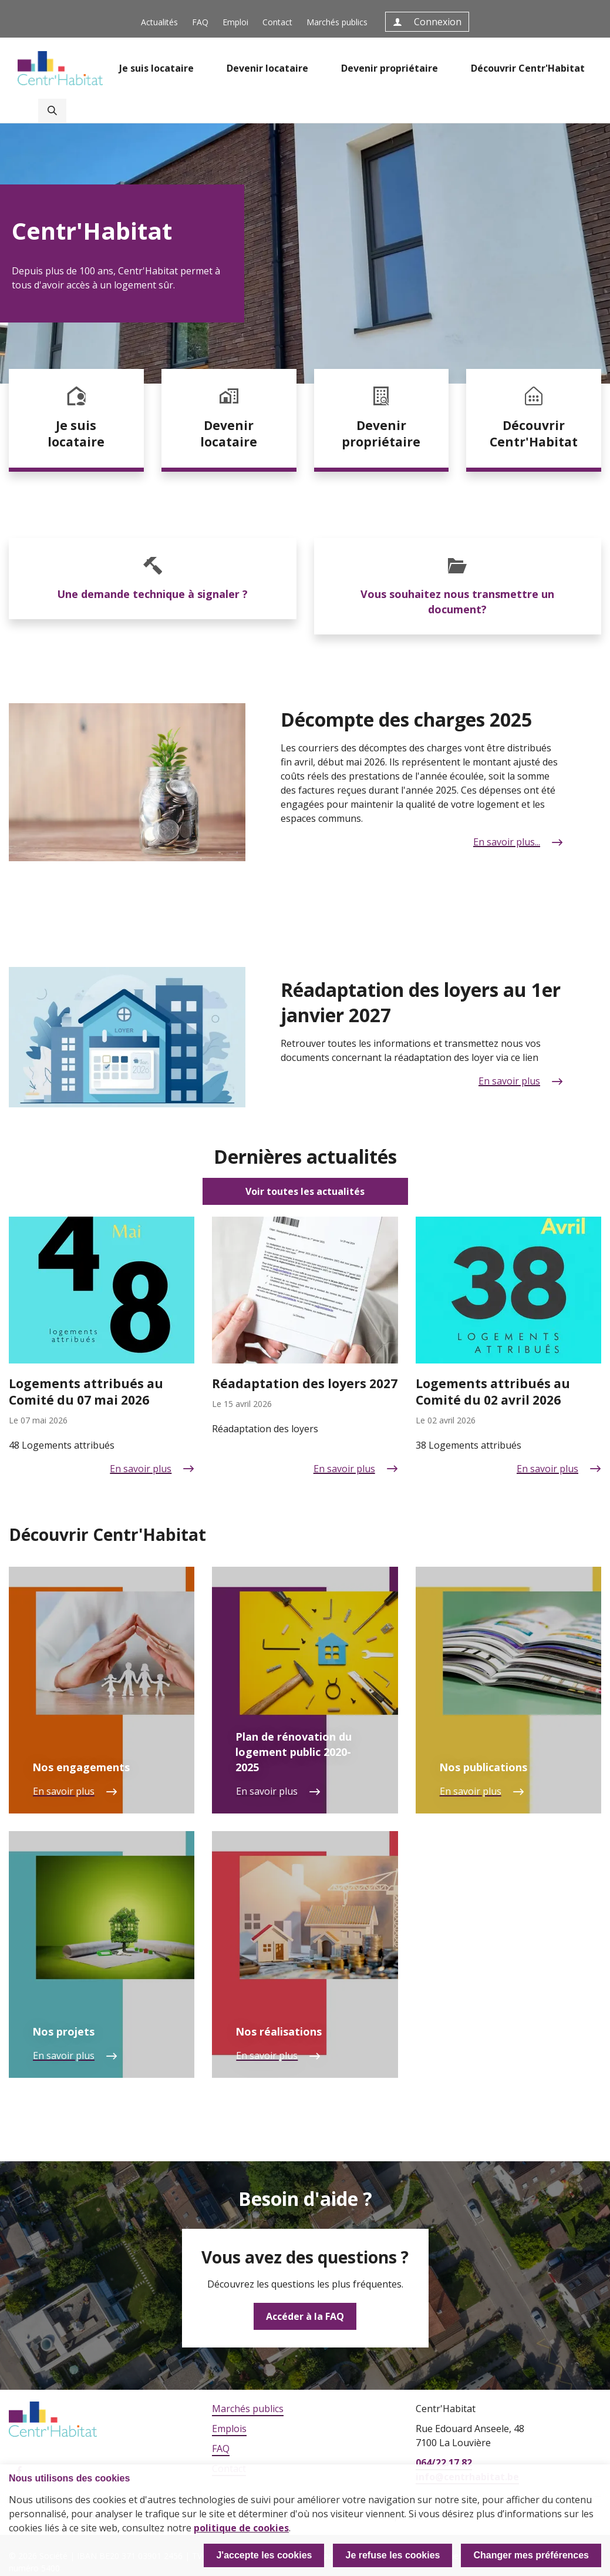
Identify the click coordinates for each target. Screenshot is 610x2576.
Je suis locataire (156, 68)
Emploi (235, 22)
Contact (277, 22)
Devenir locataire (267, 68)
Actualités (159, 22)
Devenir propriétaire (389, 68)
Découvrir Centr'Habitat (528, 68)
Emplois (229, 2428)
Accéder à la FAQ (305, 2316)
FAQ (200, 22)
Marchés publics (337, 22)
